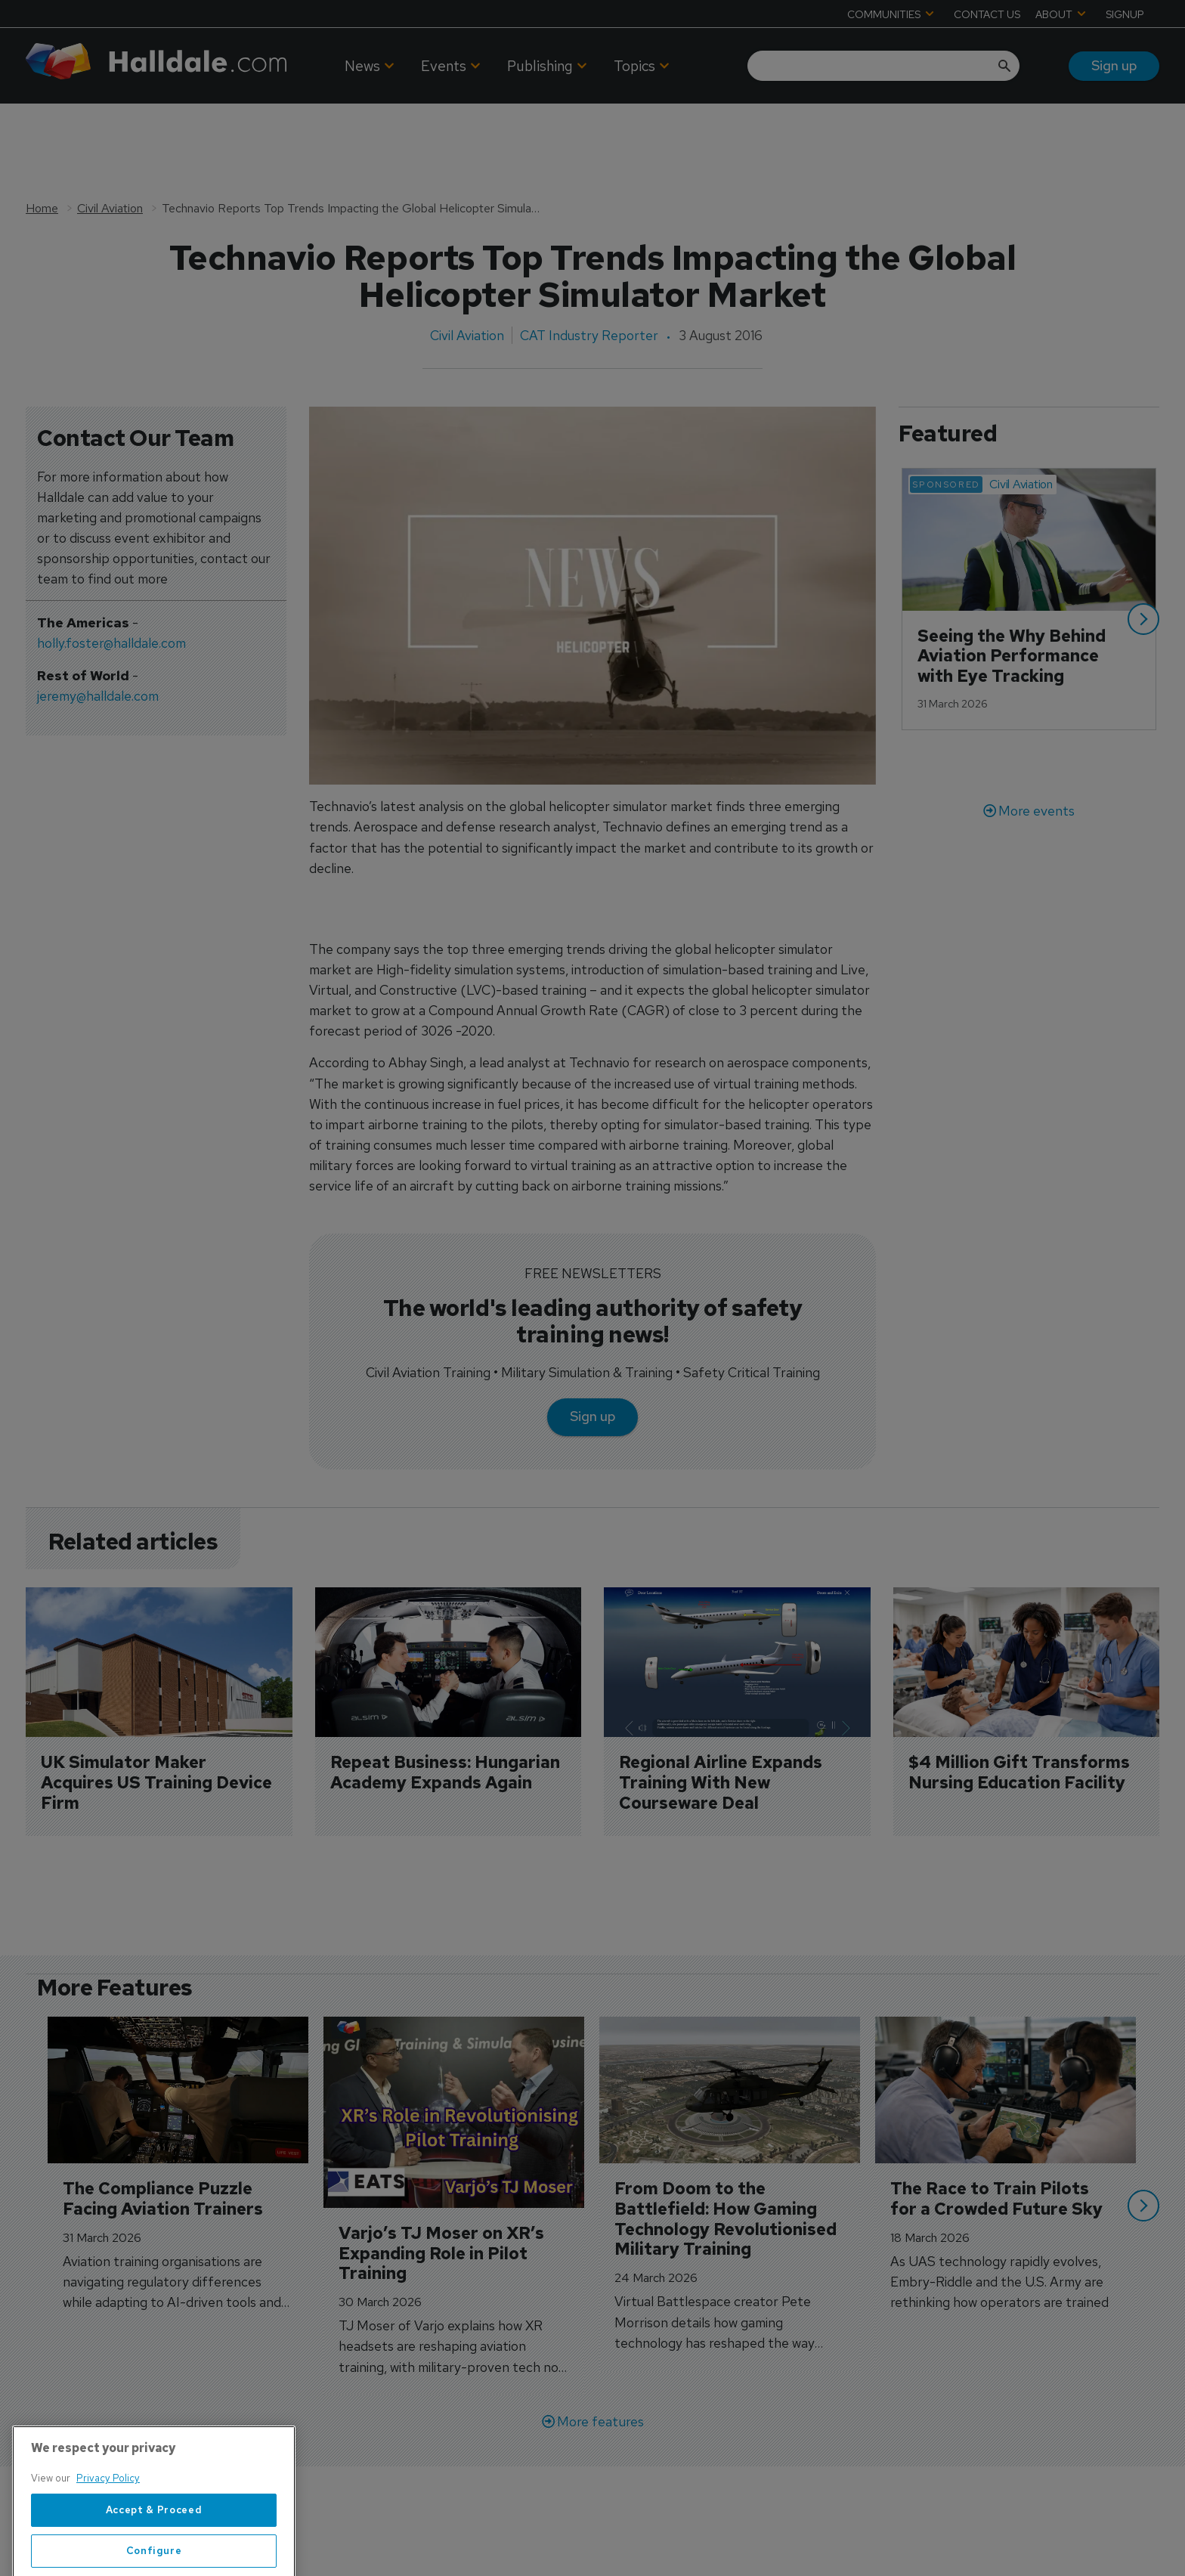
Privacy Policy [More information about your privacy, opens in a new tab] (108, 2528)
